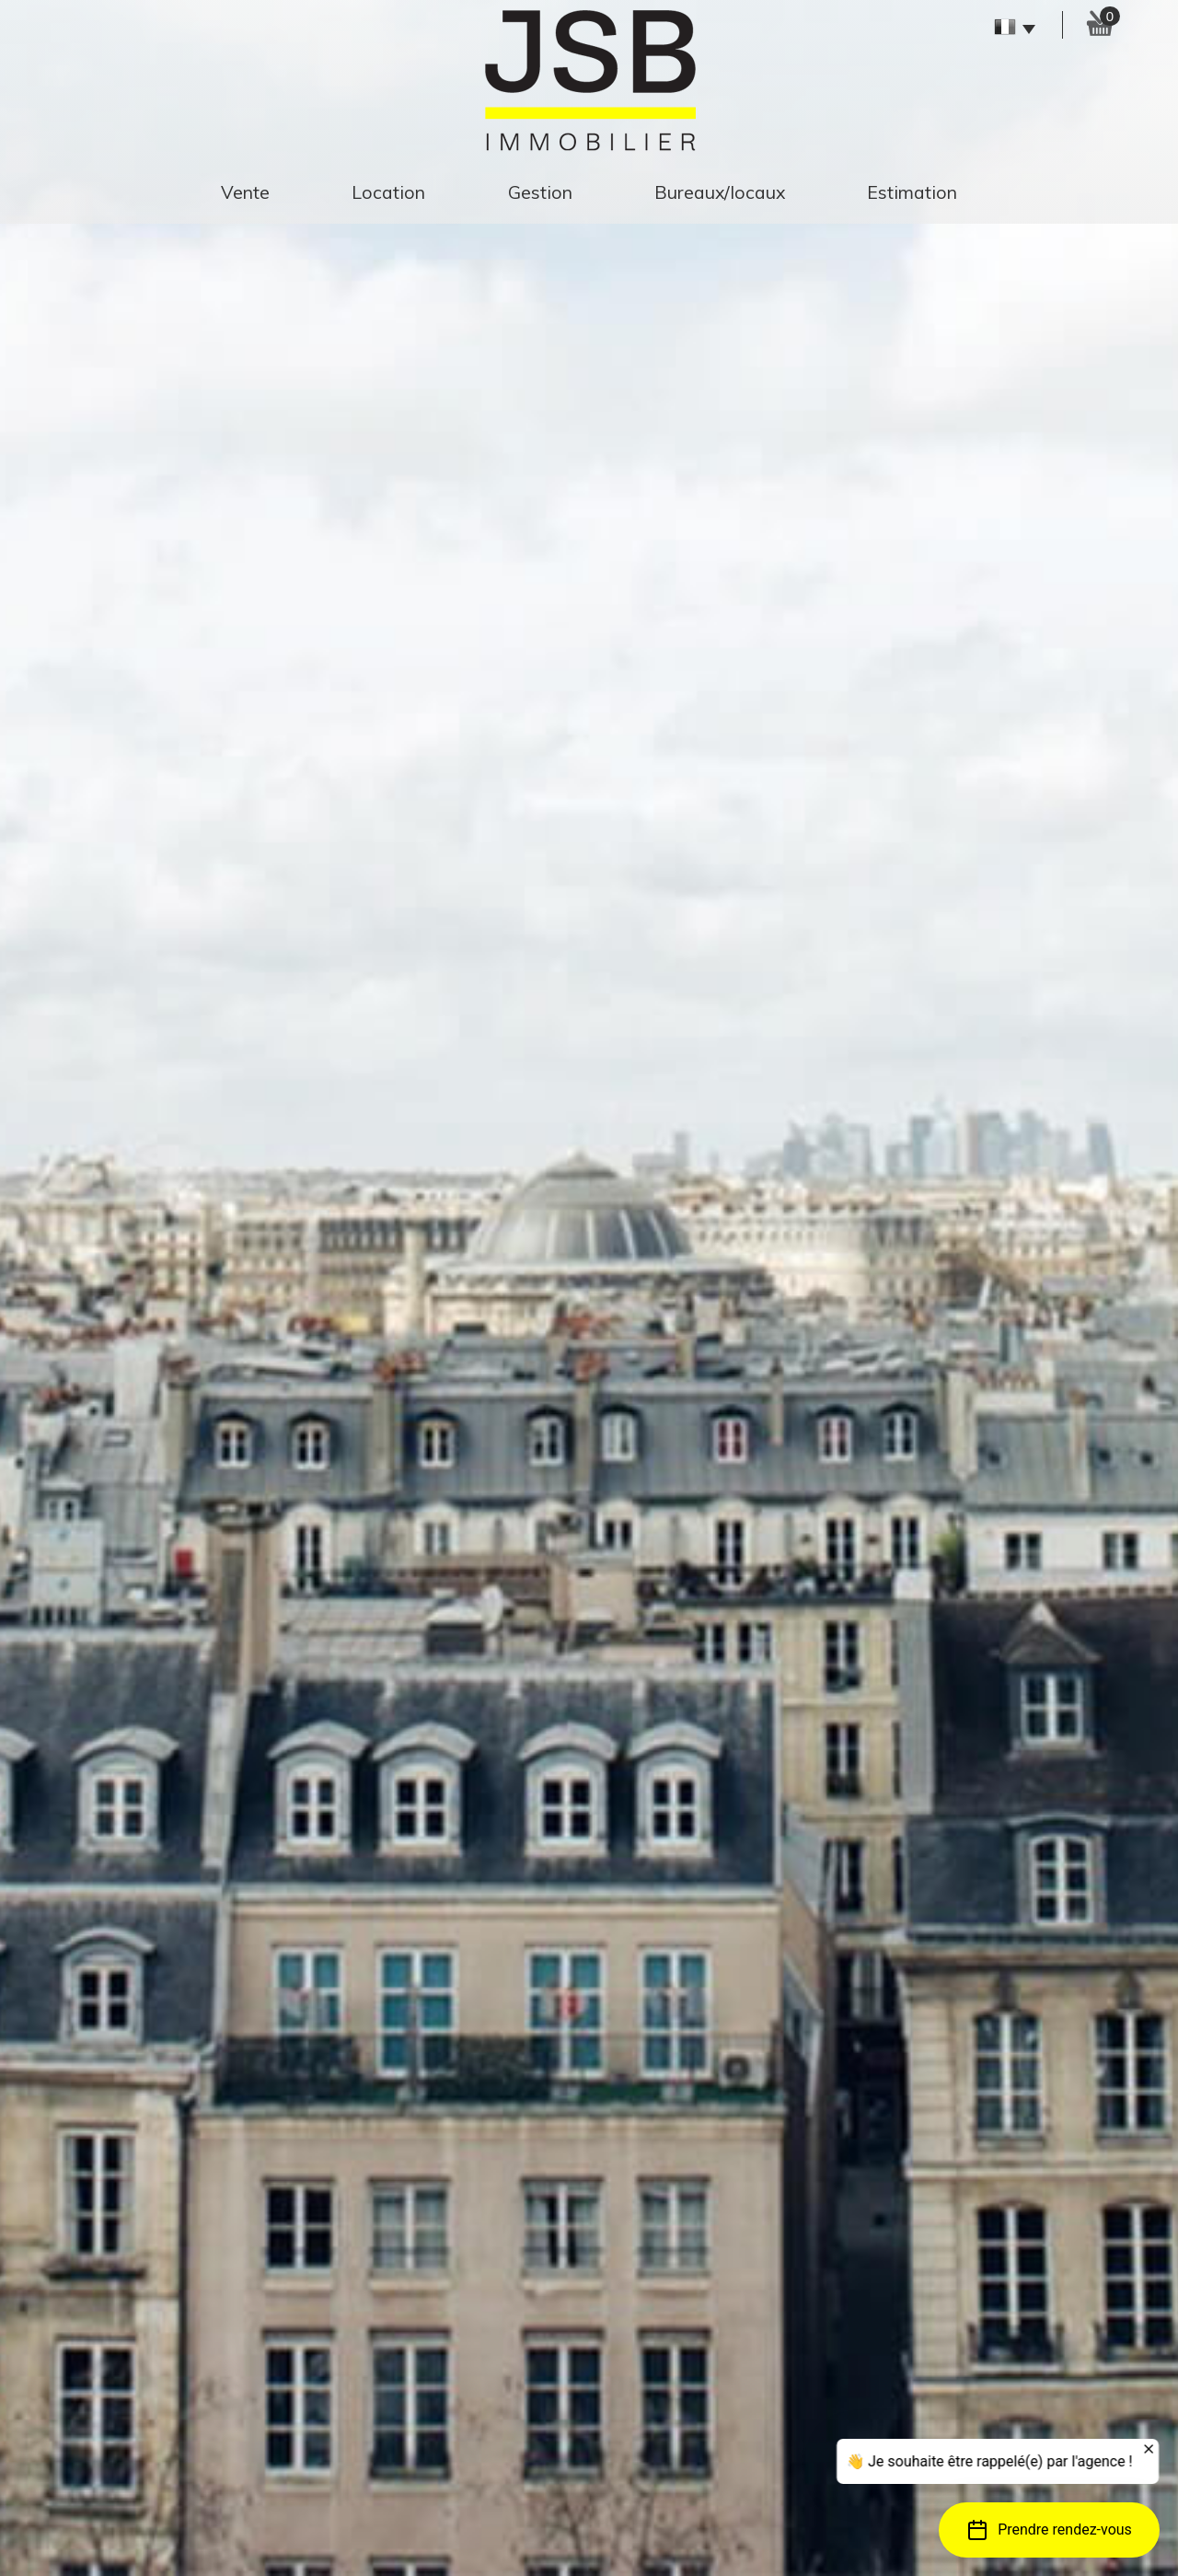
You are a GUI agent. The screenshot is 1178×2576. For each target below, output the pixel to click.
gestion (540, 191)
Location (388, 191)
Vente (245, 191)
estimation (912, 191)
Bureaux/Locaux (719, 191)
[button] (1049, 2530)
